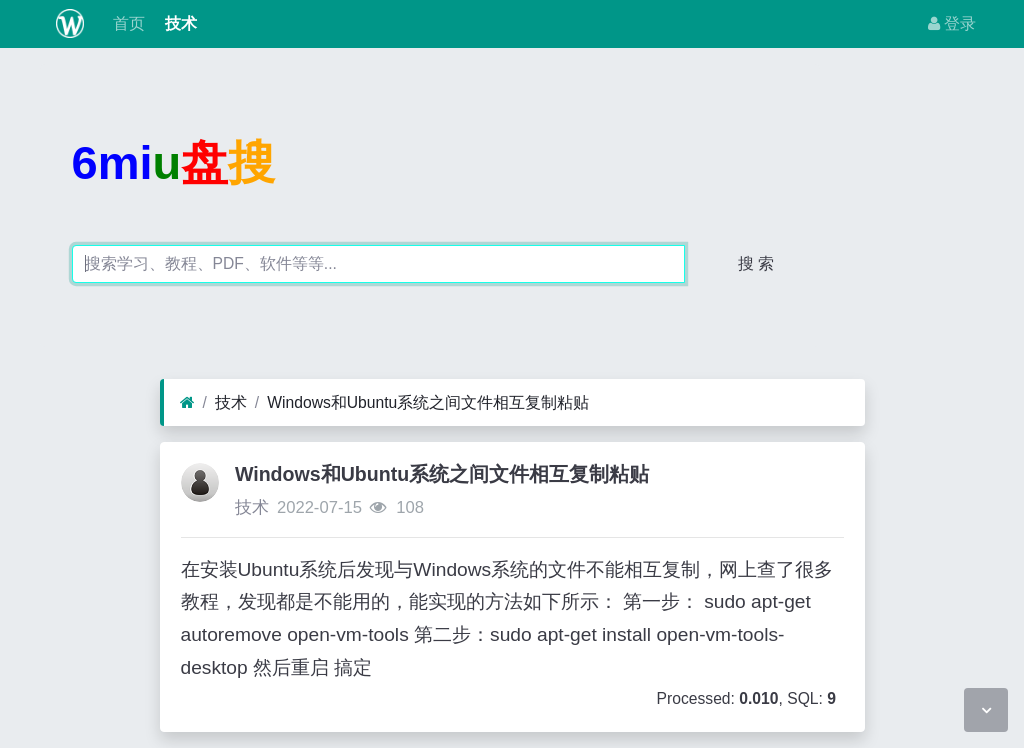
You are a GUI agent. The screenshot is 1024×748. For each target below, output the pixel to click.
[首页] (187, 403)
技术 (179, 23)
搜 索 (756, 263)
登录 (952, 23)
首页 (126, 23)
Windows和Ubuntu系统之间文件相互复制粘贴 (428, 402)
